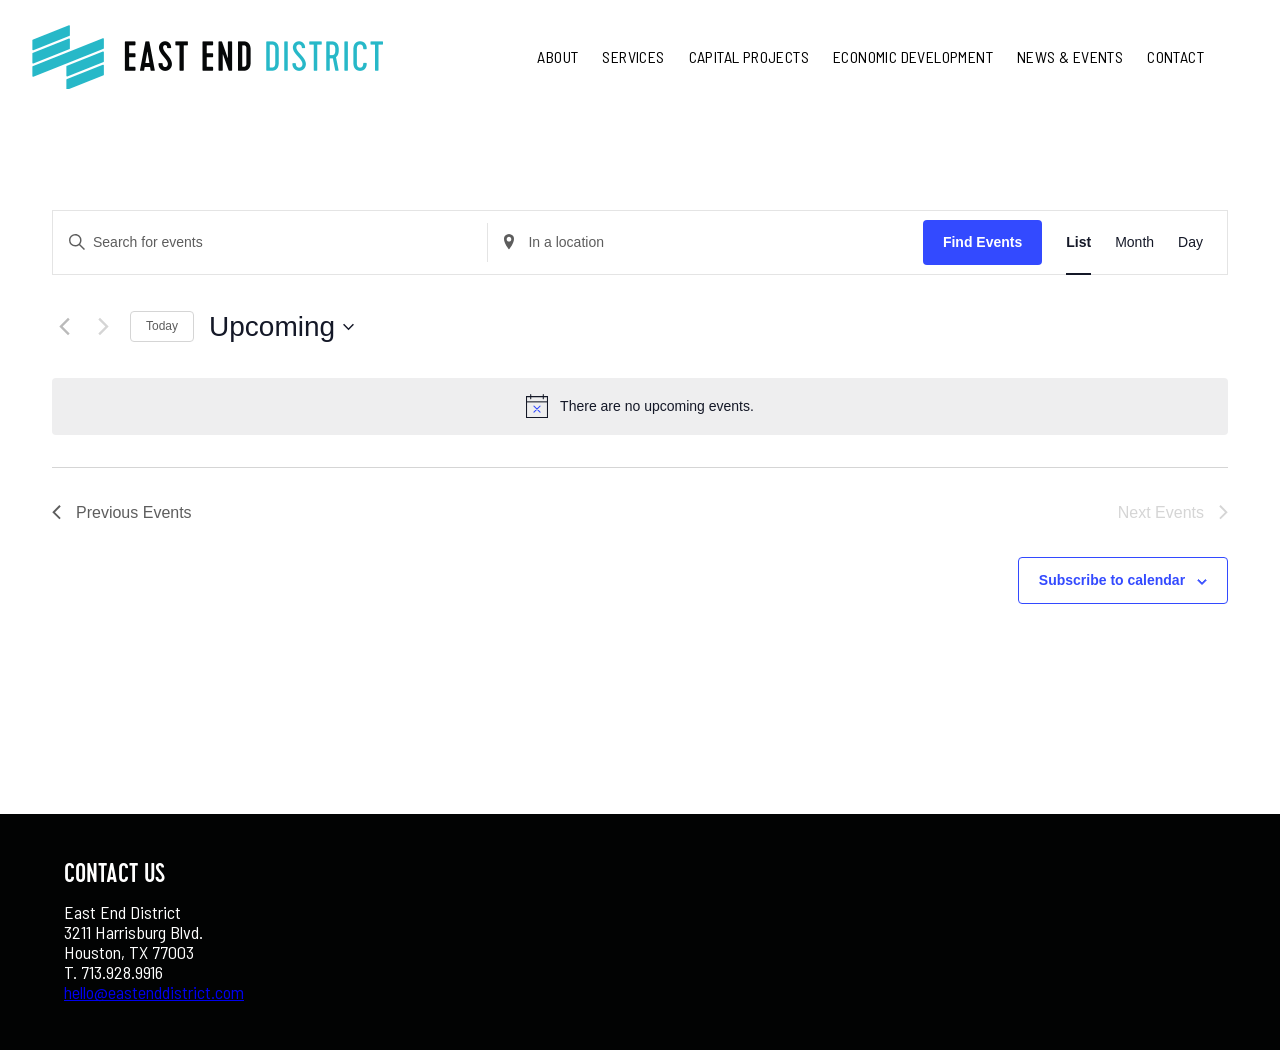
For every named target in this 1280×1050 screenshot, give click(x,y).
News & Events (1070, 56)
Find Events (982, 242)
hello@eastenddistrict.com (154, 992)
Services (633, 56)
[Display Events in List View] (1078, 242)
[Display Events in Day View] (1190, 242)
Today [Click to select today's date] (162, 326)
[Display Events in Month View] (1134, 242)
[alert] (657, 406)
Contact (1175, 56)
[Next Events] (103, 327)
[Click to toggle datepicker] (281, 327)
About (557, 56)
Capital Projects (749, 56)
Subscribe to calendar (1112, 580)
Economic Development (913, 56)
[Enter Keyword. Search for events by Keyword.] (270, 242)
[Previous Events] (64, 327)
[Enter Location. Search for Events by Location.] (705, 242)
